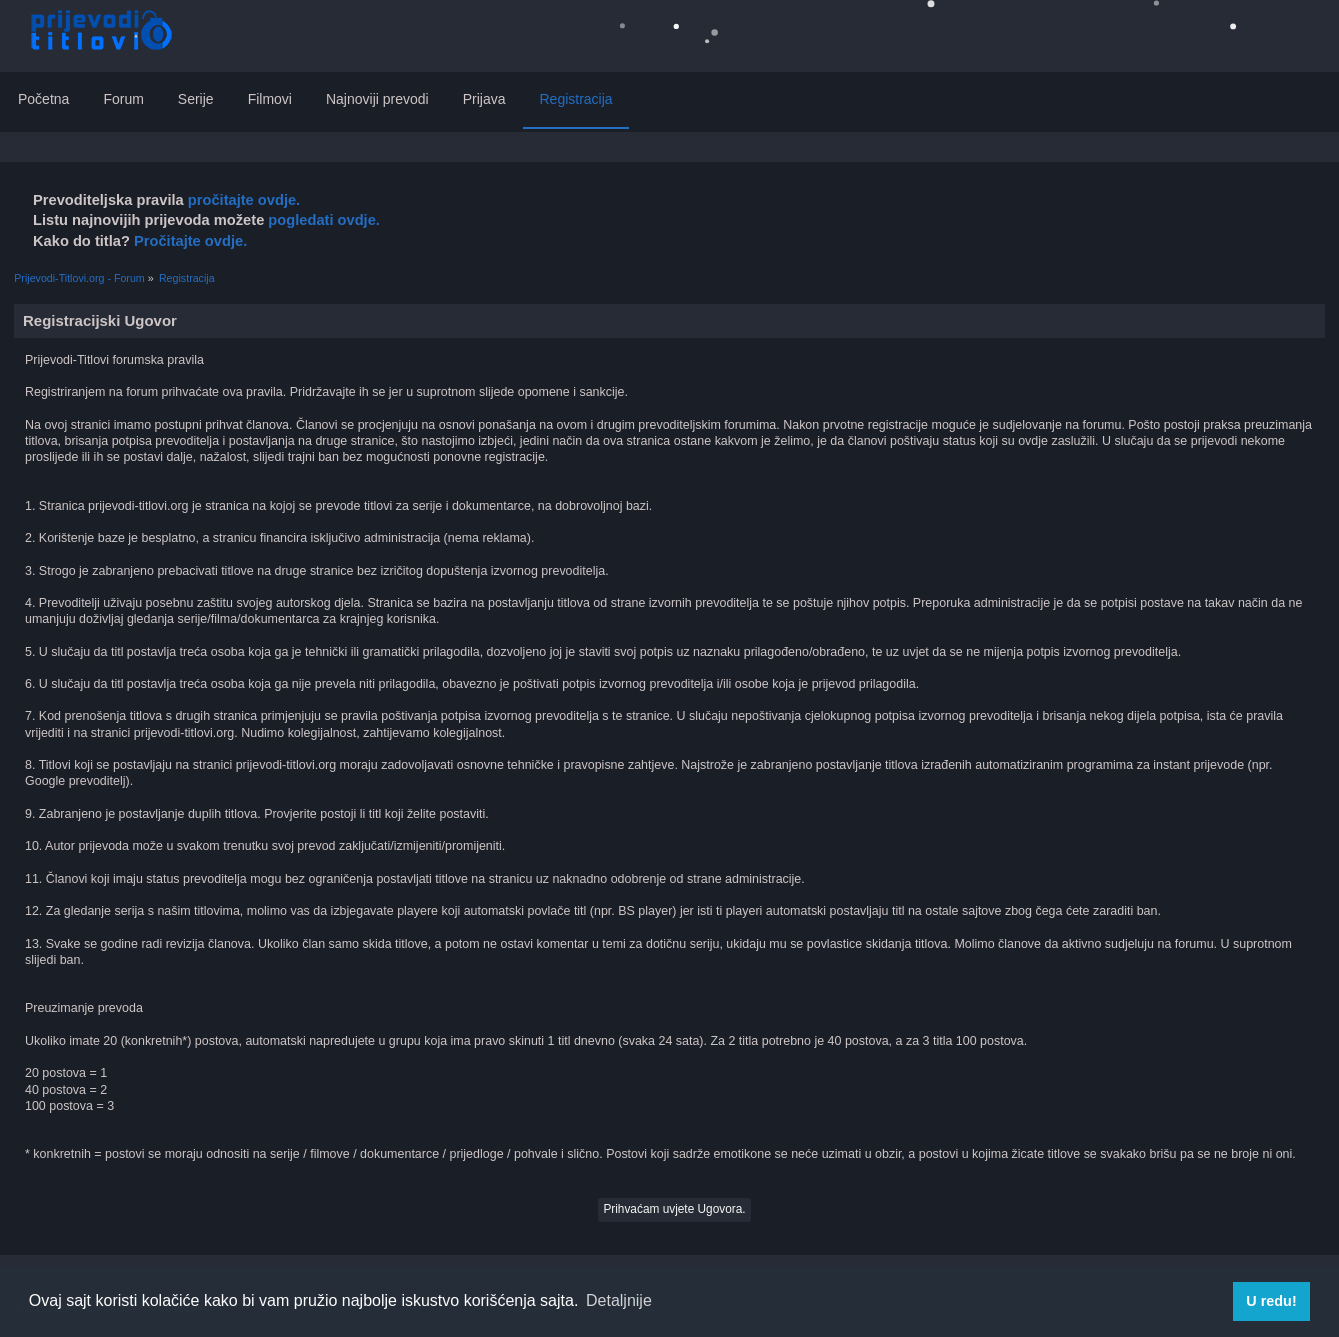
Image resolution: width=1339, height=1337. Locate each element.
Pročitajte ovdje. (190, 241)
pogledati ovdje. (322, 220)
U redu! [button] (1271, 1301)
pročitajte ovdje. (244, 200)
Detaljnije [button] (619, 1300)
